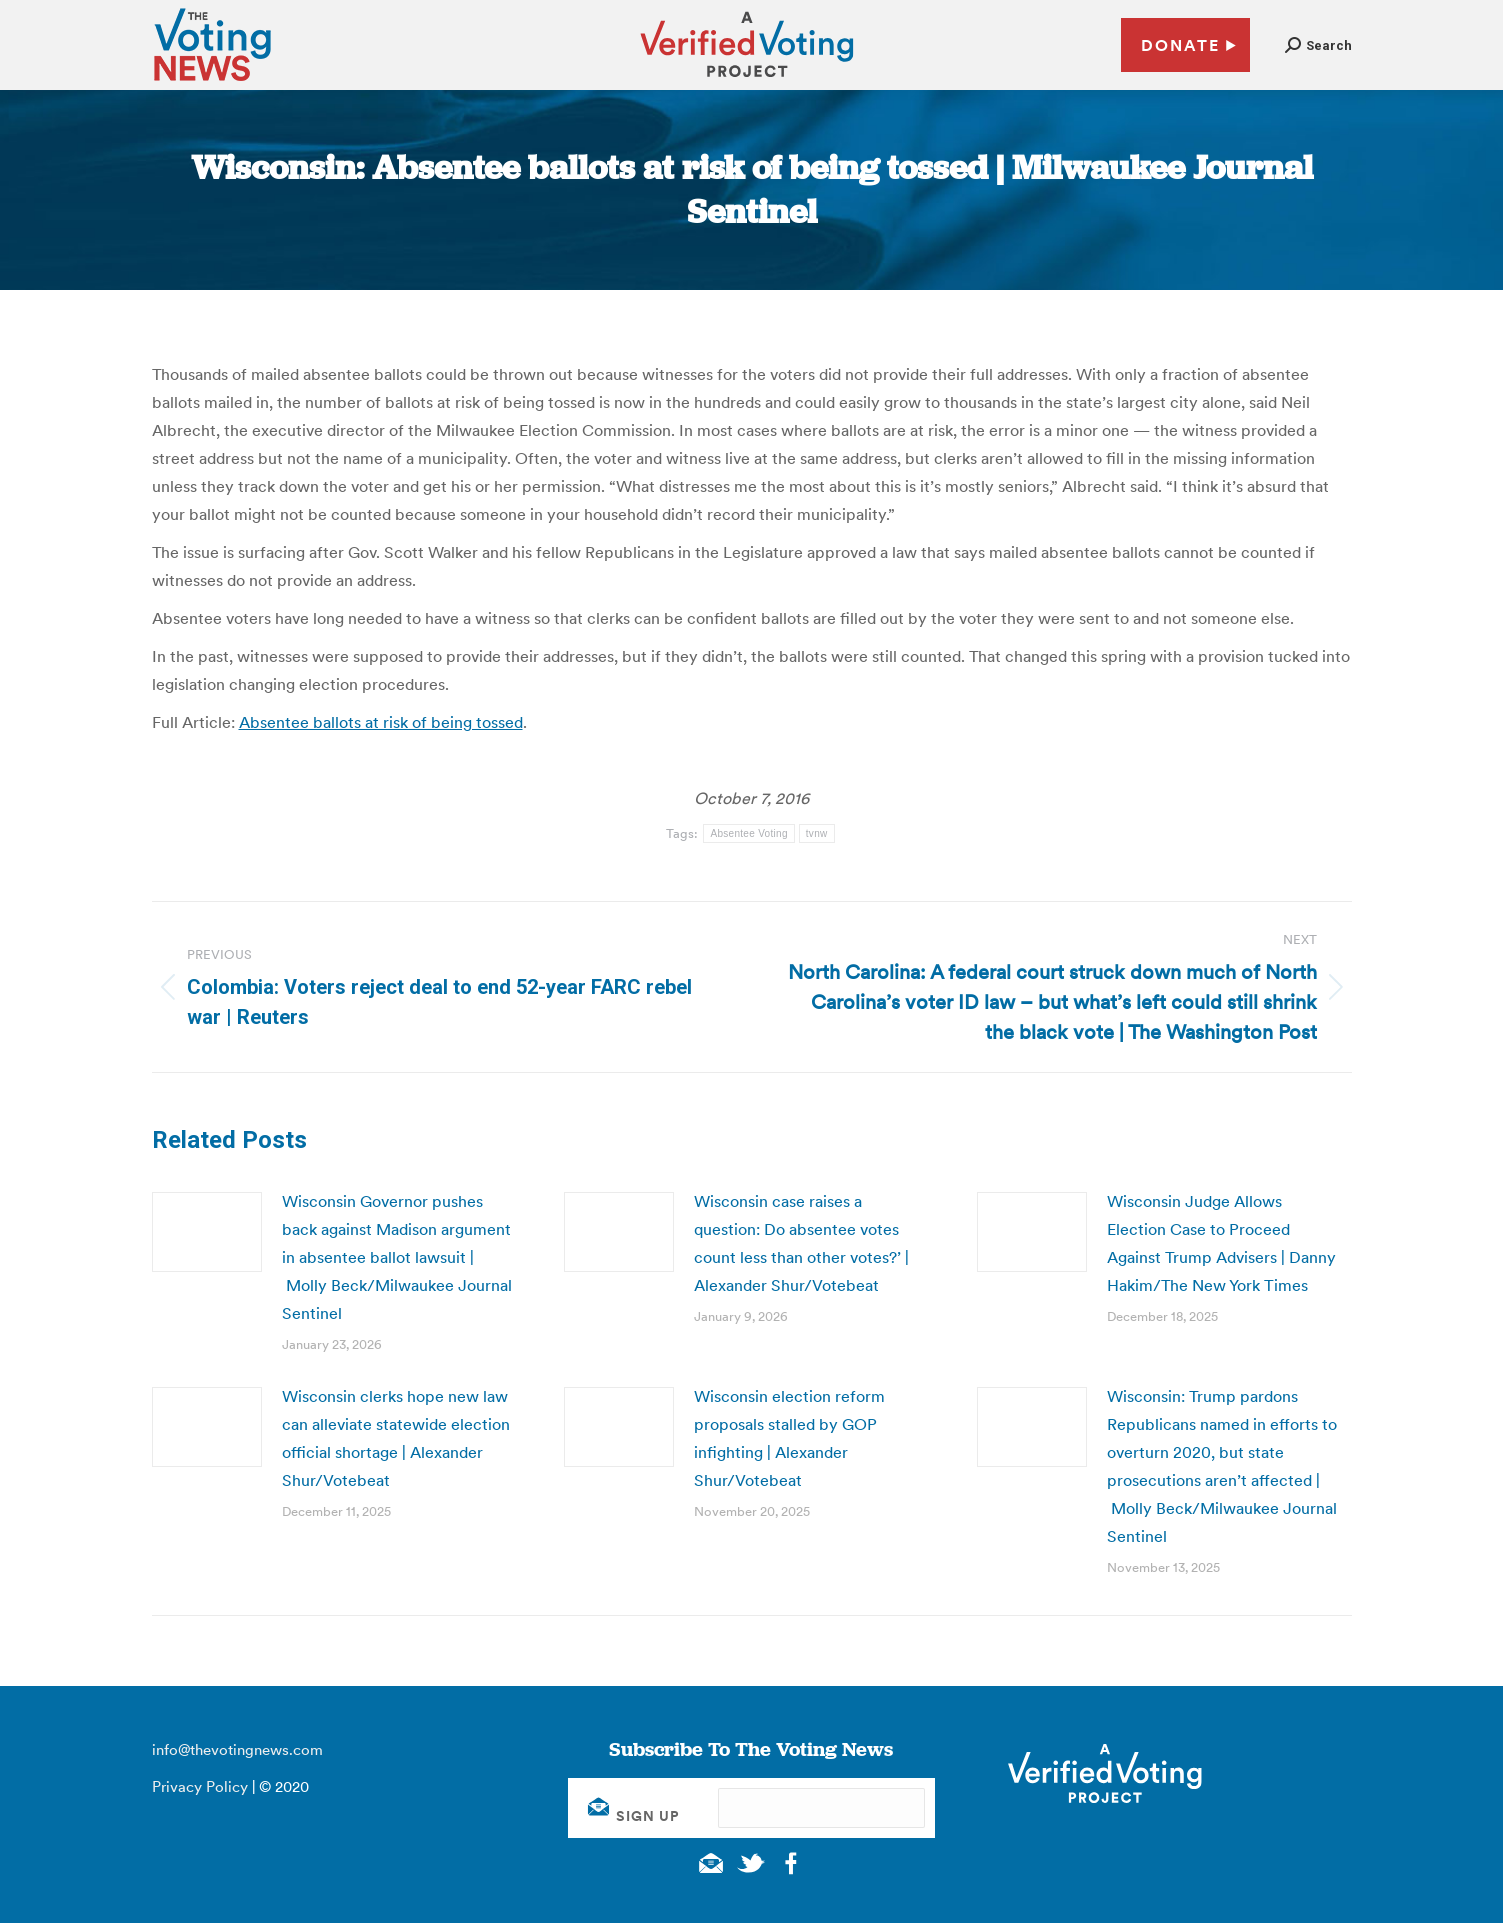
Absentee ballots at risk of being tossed (381, 722)
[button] (1318, 45)
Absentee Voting (748, 833)
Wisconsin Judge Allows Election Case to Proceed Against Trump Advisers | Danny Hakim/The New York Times (1221, 1243)
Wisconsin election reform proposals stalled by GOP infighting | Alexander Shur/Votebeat (789, 1438)
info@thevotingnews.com (237, 1749)
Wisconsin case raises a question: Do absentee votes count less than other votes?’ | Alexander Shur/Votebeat (801, 1243)
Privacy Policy (200, 1786)
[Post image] (207, 1232)
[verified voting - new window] (747, 80)
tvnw (817, 833)
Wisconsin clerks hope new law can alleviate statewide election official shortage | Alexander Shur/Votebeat (396, 1438)
